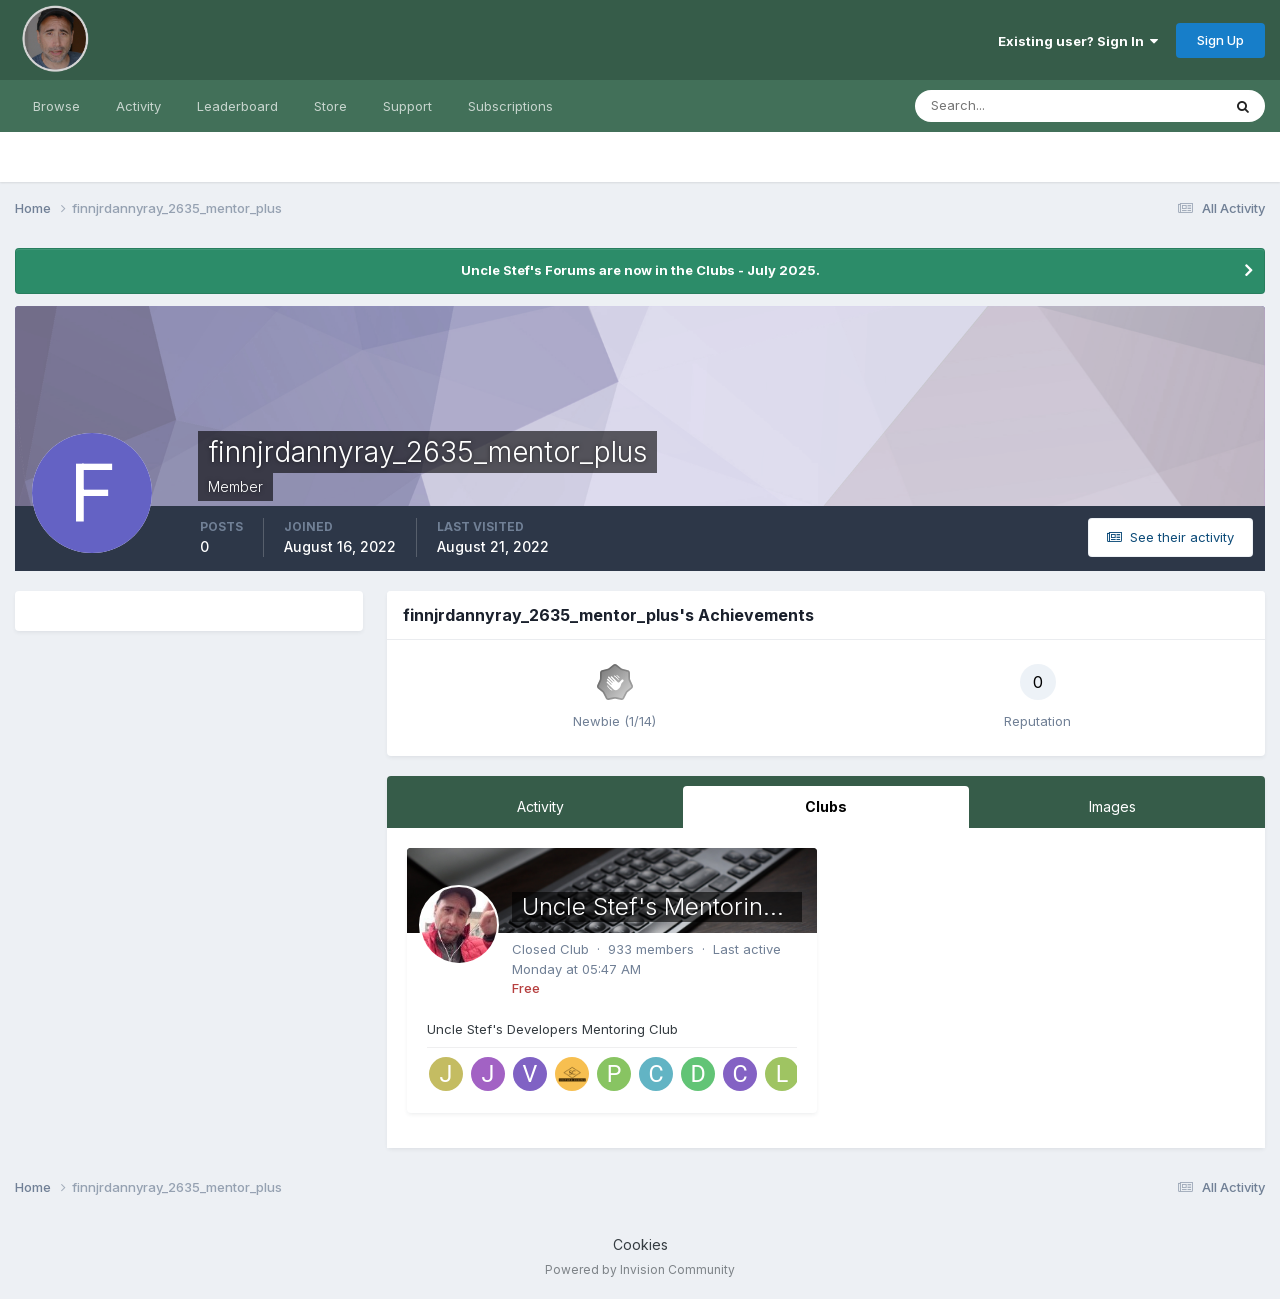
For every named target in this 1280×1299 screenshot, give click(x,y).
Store (330, 106)
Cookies (640, 1244)
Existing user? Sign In (1078, 41)
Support (407, 106)
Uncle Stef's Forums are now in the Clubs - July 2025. (640, 270)
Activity (138, 106)
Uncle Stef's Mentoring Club (679, 906)
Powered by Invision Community (640, 1269)
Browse (56, 106)
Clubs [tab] (826, 806)
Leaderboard (237, 106)
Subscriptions (510, 106)
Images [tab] (1112, 806)
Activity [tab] (540, 806)
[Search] (1003, 106)
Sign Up (1220, 40)
